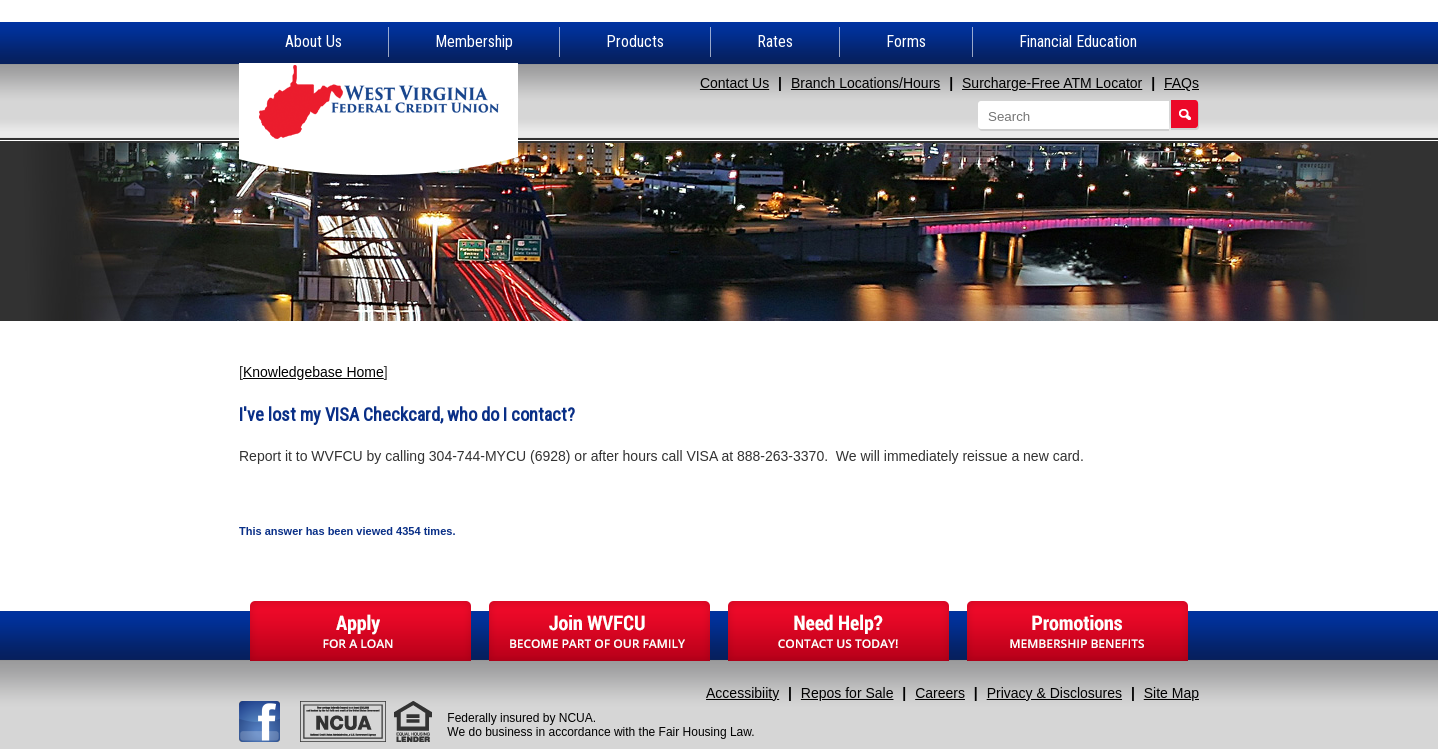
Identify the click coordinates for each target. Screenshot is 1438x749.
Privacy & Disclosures (1054, 693)
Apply (360, 631)
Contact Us (734, 83)
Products (635, 41)
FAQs (1181, 83)
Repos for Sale (847, 693)
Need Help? (838, 631)
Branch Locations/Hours (865, 83)
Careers (940, 693)
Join (599, 631)
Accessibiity (742, 693)
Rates (775, 41)
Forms (906, 41)
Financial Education (1078, 41)
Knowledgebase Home (313, 372)
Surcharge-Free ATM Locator (1052, 83)
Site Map (1171, 693)
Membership (474, 41)
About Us (313, 41)
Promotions (1077, 631)
